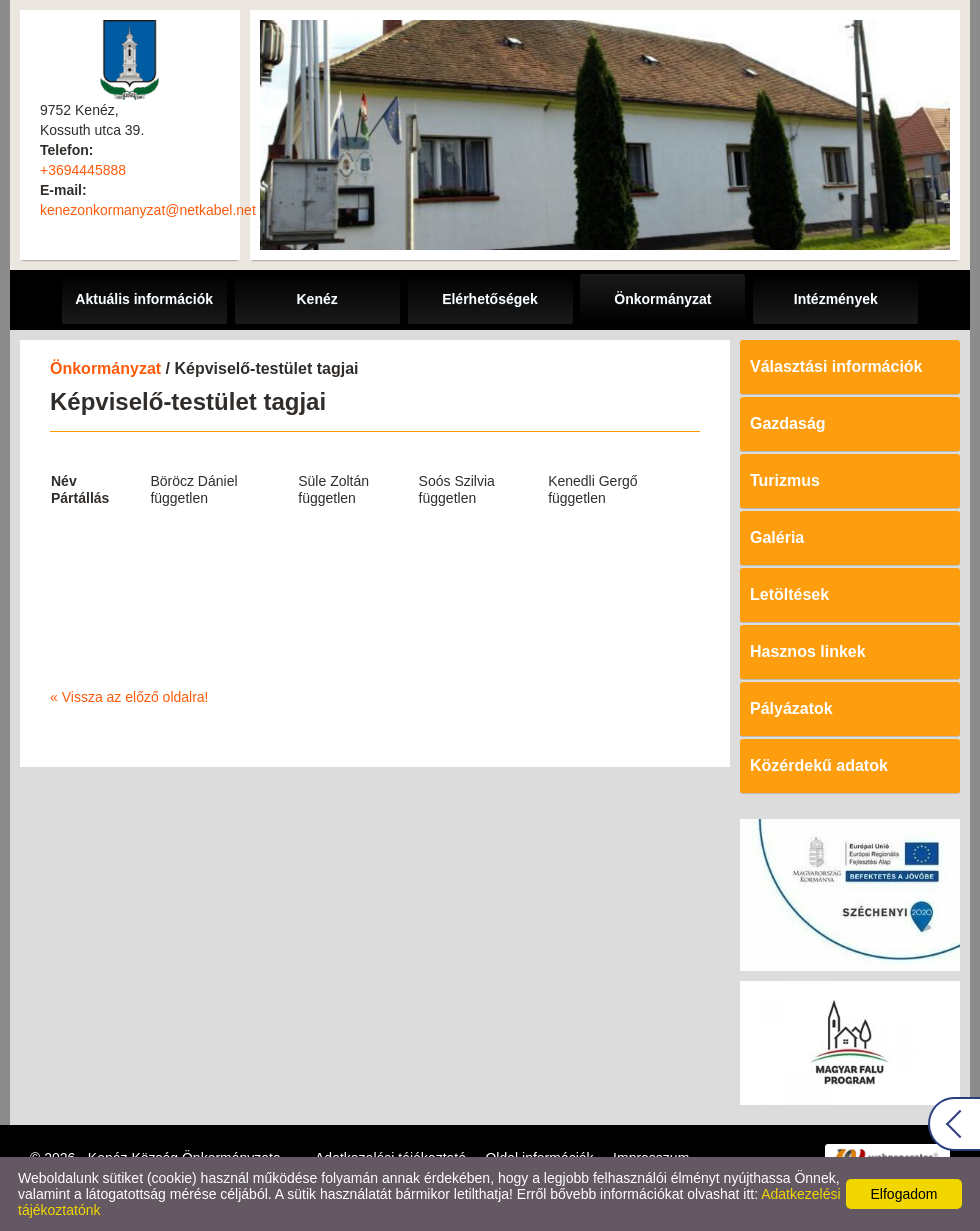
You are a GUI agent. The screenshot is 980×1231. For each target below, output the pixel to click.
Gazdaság (788, 423)
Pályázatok (791, 708)
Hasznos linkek (808, 651)
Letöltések (789, 594)
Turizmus (785, 480)
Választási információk (836, 366)
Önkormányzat (105, 368)
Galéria (777, 537)
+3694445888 (83, 170)
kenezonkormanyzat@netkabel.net (148, 210)
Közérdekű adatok (819, 765)
